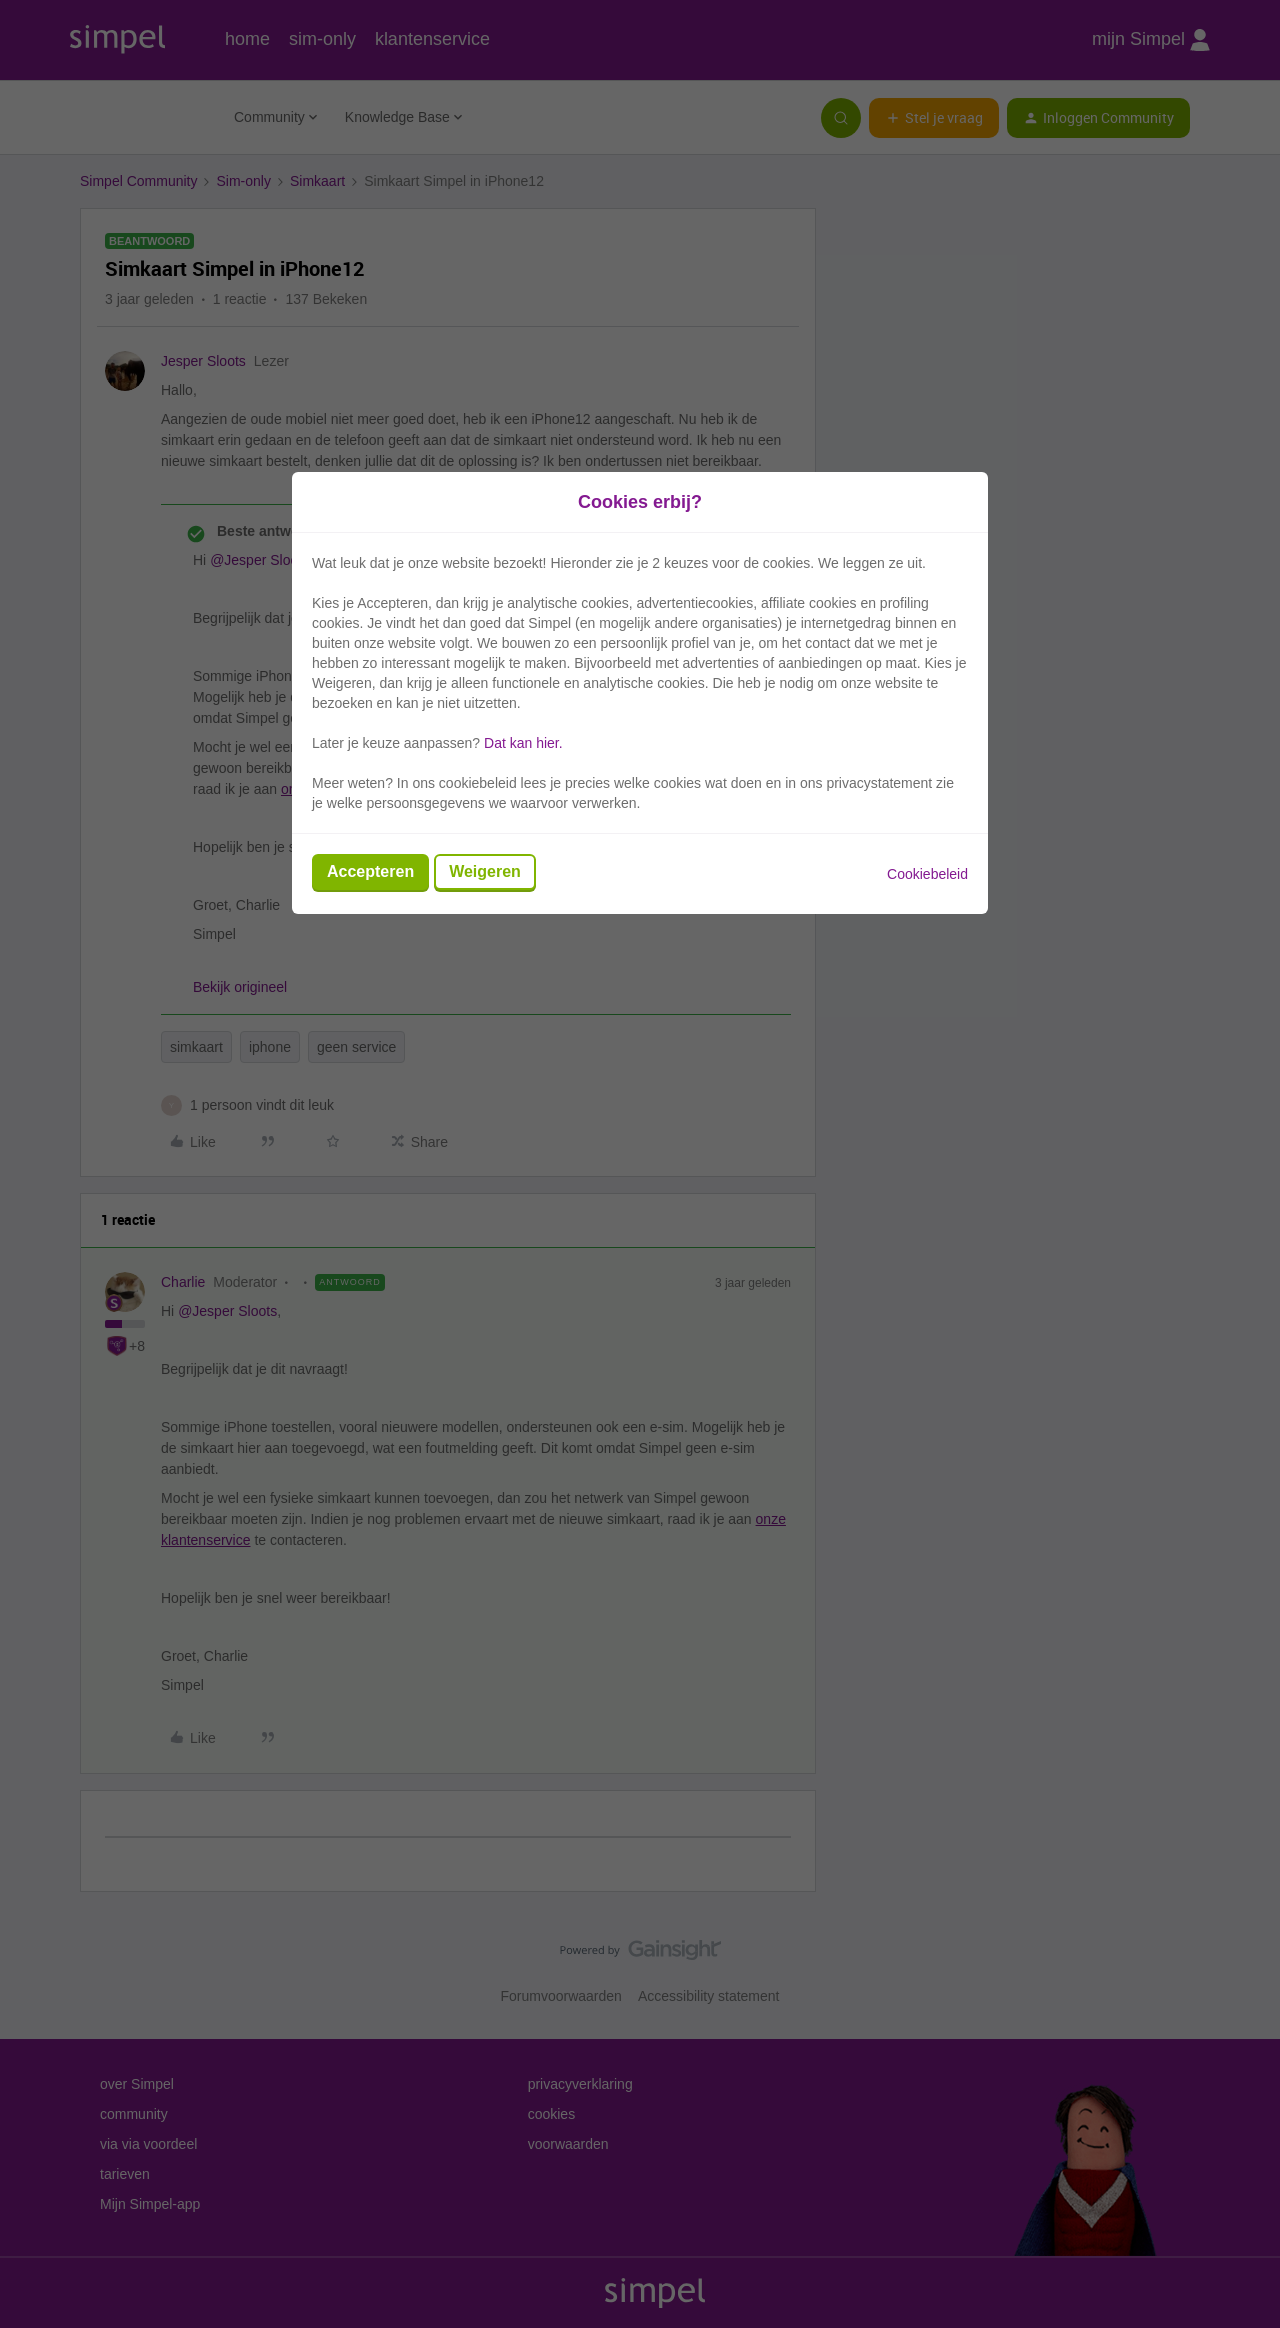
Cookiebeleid (927, 874)
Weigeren (485, 871)
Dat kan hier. (523, 743)
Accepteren (370, 871)
